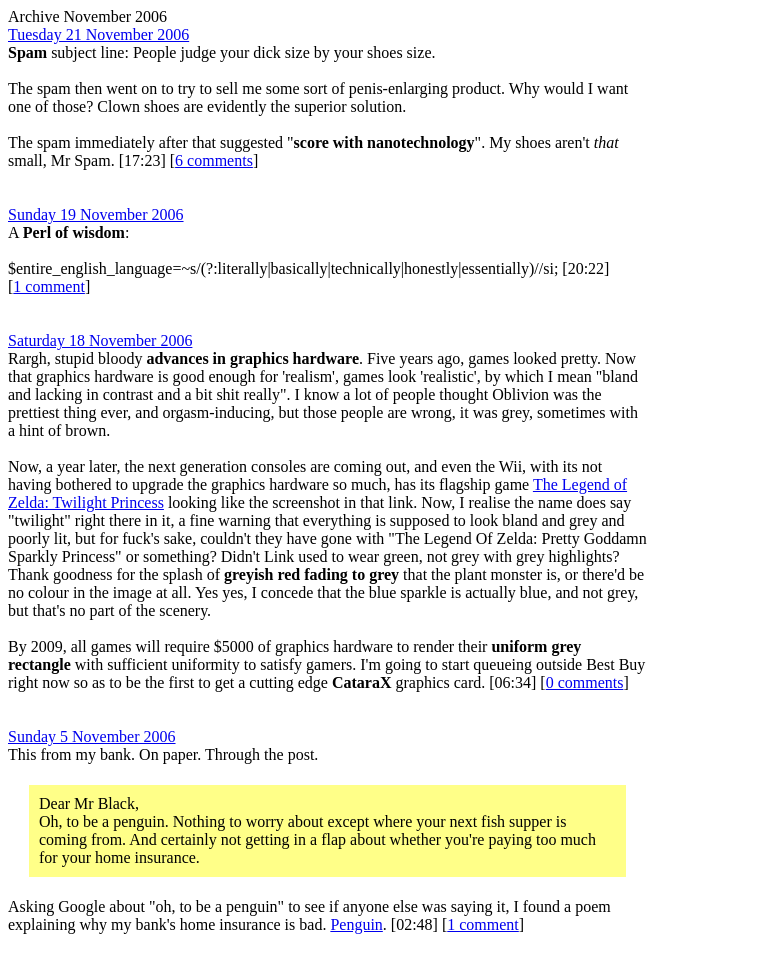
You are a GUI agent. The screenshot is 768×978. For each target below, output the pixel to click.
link (400, 502)
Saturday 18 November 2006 (100, 340)
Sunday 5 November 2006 (92, 736)
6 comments (214, 160)
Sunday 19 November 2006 (96, 214)
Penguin (356, 924)
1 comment (49, 286)
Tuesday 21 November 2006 (98, 34)
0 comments (585, 682)
